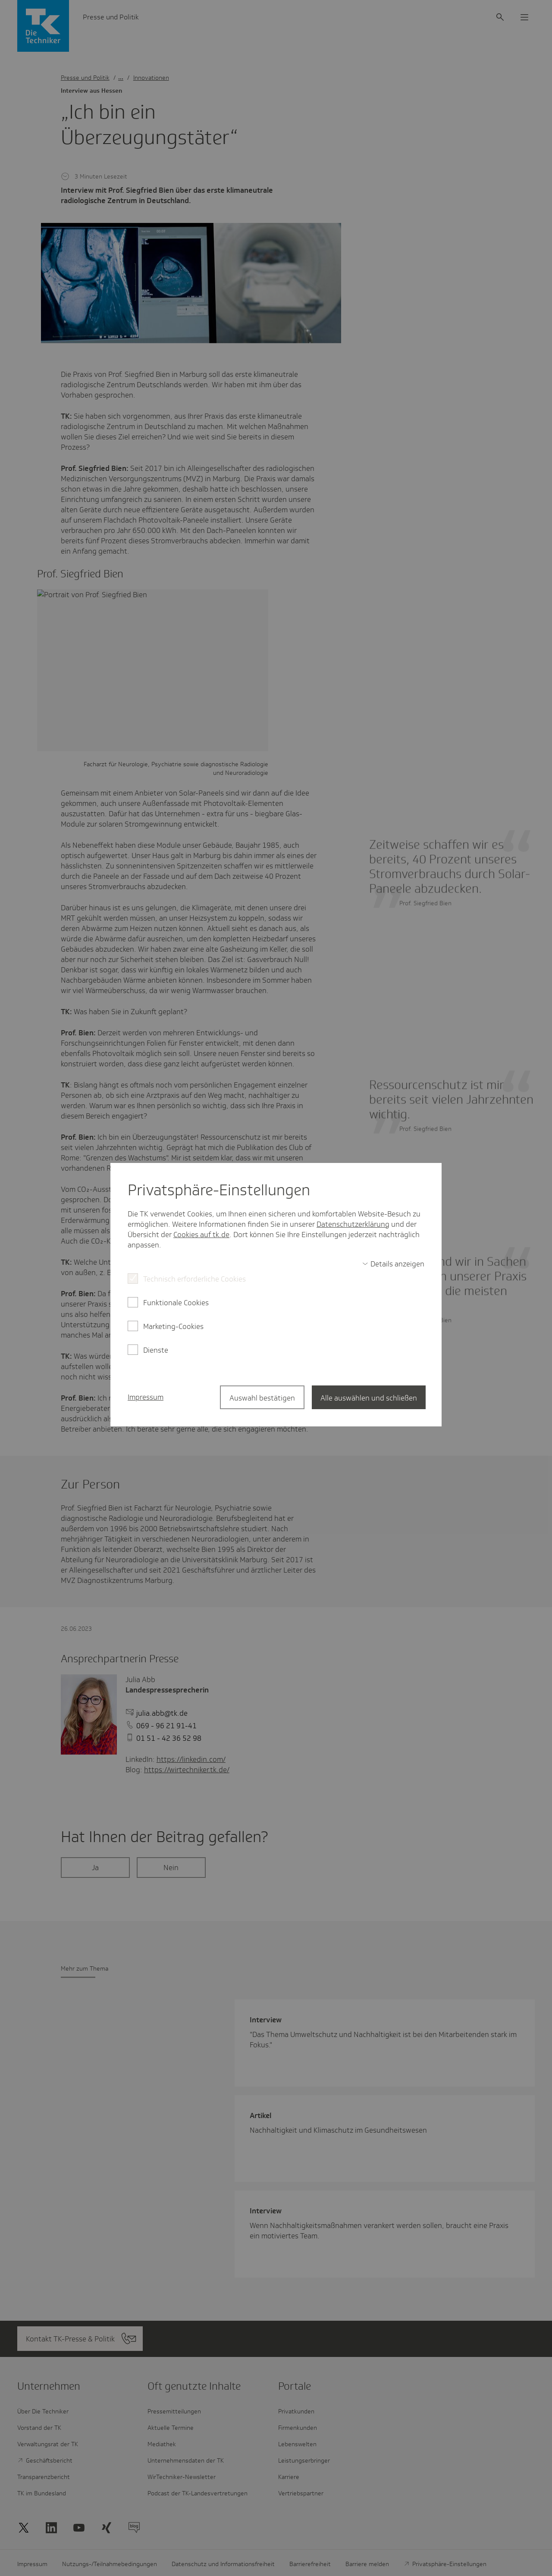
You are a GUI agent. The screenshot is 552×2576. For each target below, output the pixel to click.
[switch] (393, 1264)
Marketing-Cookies (173, 1326)
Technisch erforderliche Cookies (194, 1279)
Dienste (155, 1350)
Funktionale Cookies (176, 1302)
